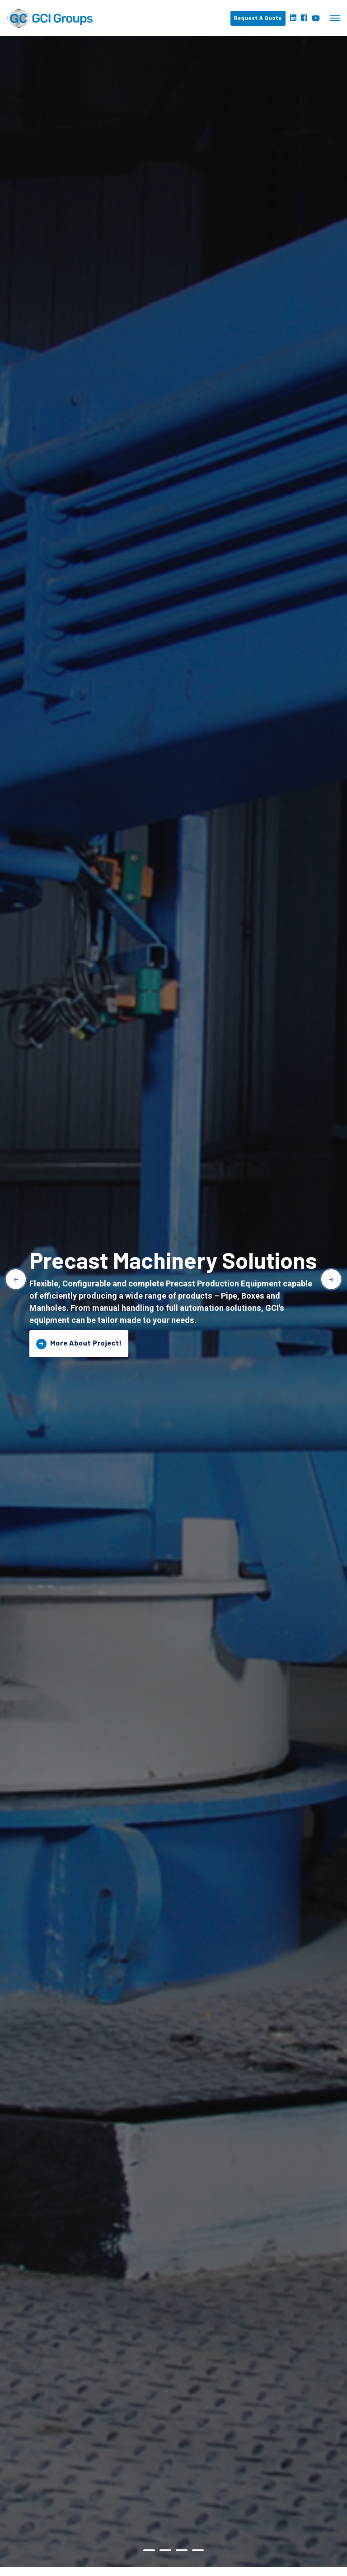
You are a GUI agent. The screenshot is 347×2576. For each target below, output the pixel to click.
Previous (16, 1279)
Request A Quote (258, 18)
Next (331, 1279)
